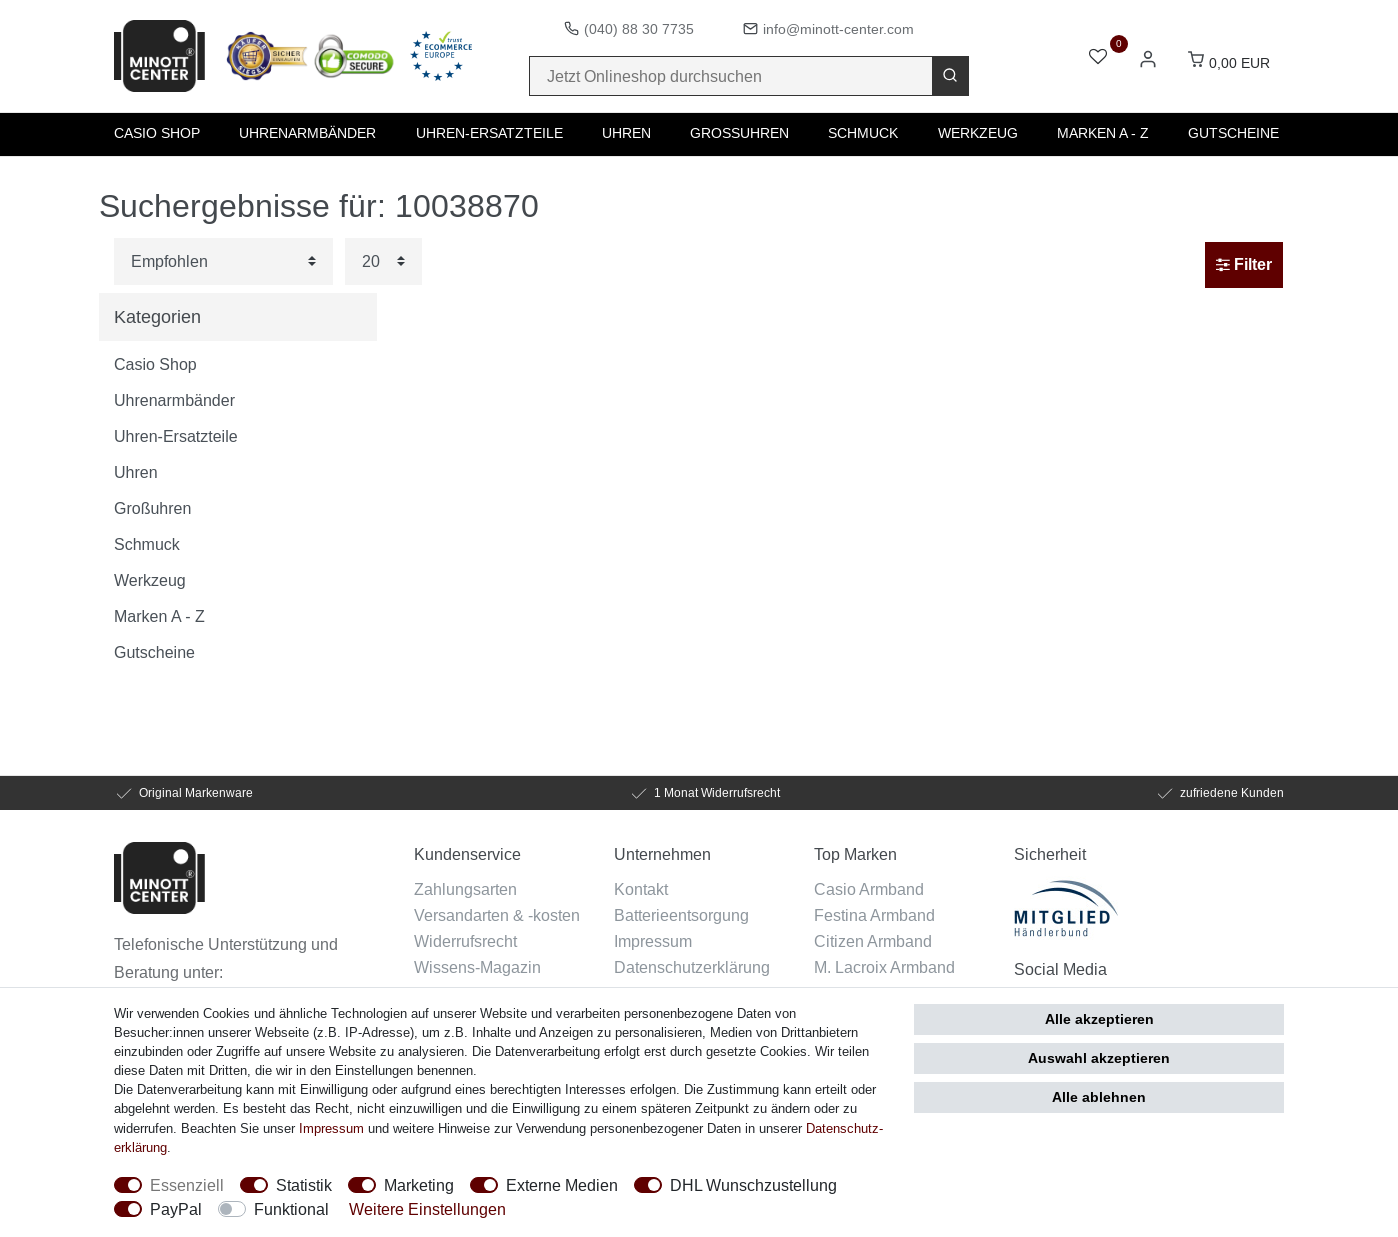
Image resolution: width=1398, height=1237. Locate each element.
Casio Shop (157, 133)
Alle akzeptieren (1099, 1019)
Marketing (419, 1185)
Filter (1244, 264)
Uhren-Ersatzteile (489, 133)
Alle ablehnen (1099, 1097)
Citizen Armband (873, 941)
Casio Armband (869, 889)
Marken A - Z (1103, 133)
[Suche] (950, 76)
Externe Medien (562, 1185)
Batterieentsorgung (681, 915)
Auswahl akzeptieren (1099, 1058)
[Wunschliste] (1098, 58)
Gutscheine (1233, 133)
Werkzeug (978, 133)
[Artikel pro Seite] (383, 261)
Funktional (291, 1209)
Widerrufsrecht (465, 941)
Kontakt (641, 889)
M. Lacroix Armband (884, 967)
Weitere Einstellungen (427, 1209)
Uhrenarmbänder (307, 133)
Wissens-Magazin (477, 967)
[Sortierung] (223, 261)
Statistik (304, 1185)
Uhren (626, 133)
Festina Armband (874, 915)
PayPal (176, 1209)
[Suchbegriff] (731, 76)
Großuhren (739, 133)
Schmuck (863, 133)
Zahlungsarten (465, 889)
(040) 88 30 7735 (639, 29)
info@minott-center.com (838, 29)
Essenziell (187, 1185)
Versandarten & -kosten (497, 915)
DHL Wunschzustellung (753, 1185)
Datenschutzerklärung (692, 967)
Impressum (653, 941)
